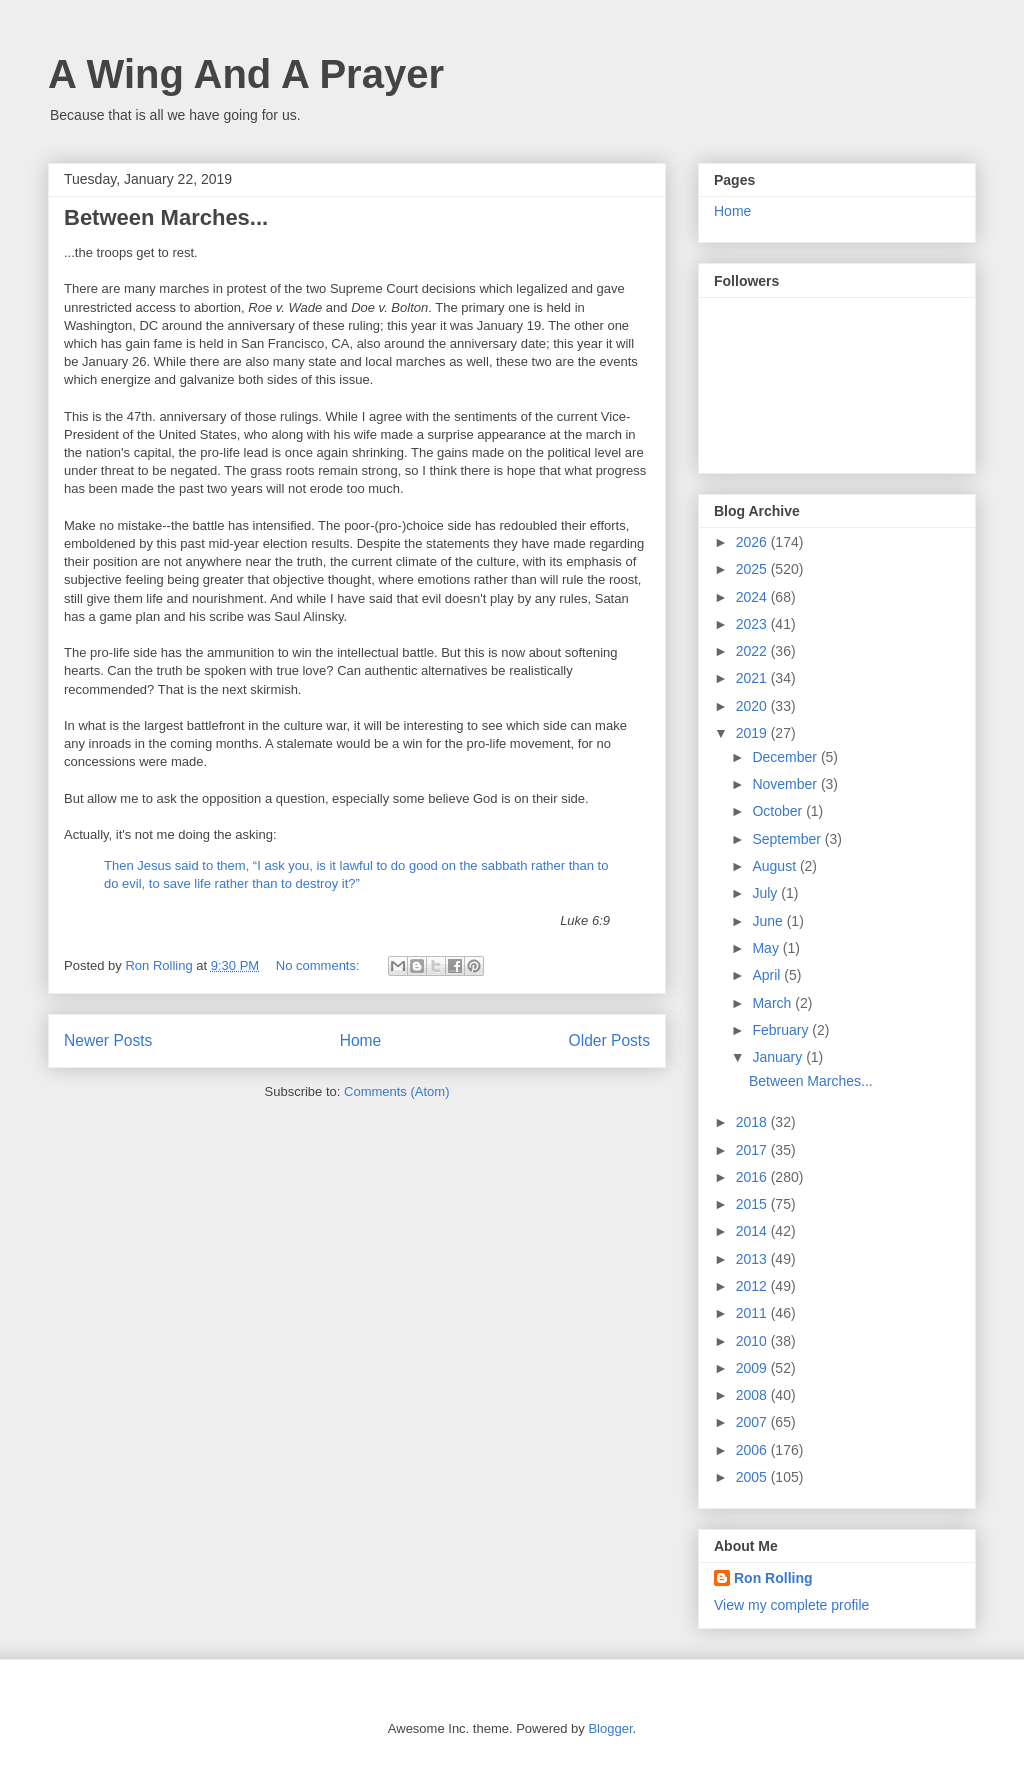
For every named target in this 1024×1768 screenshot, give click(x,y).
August (775, 866)
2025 (753, 569)
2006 (753, 1450)
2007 (753, 1422)
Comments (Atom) (396, 1091)
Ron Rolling (773, 1578)
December (786, 757)
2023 (753, 624)
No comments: (319, 965)
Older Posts (609, 1040)
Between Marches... (166, 217)
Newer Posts (108, 1040)
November (786, 784)
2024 (753, 597)
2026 (753, 542)
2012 (753, 1286)
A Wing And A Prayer (246, 74)
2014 (753, 1231)
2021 (753, 678)
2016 (753, 1177)
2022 (753, 651)
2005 (753, 1477)
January (779, 1057)
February (782, 1030)
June (769, 921)
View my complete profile (791, 1605)
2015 (753, 1204)
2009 (753, 1368)
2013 (753, 1259)
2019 (753, 733)
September (788, 839)
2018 (753, 1122)
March (773, 1003)
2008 (753, 1395)
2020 (753, 706)
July (766, 893)
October (779, 811)
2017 (753, 1150)
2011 (753, 1313)
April (768, 975)
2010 (753, 1341)
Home (361, 1040)
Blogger (610, 1728)
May (767, 948)
